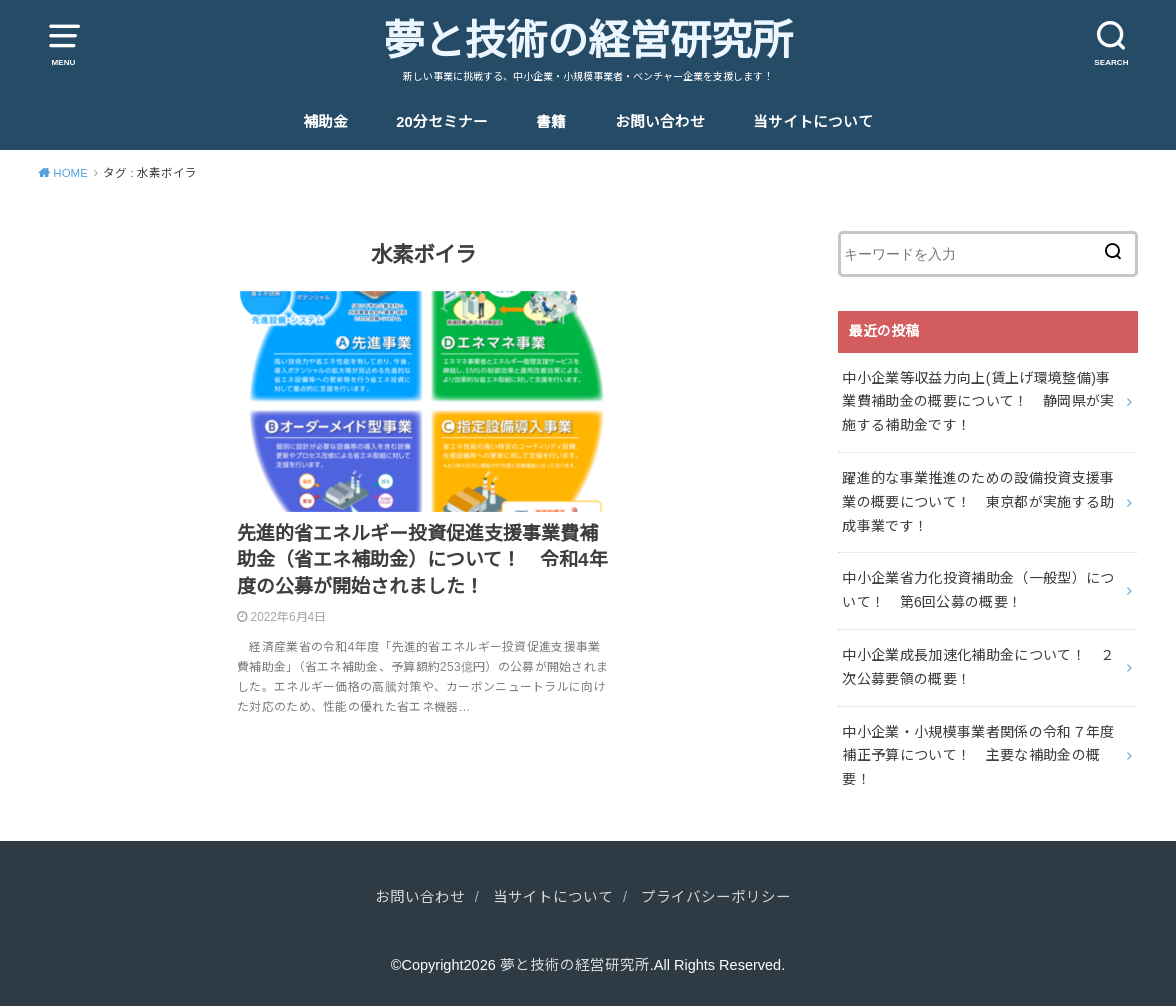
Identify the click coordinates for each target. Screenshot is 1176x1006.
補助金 (325, 122)
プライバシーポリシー (716, 897)
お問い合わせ (660, 122)
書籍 (551, 122)
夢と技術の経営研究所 (588, 41)
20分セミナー (441, 122)
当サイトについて (813, 122)
